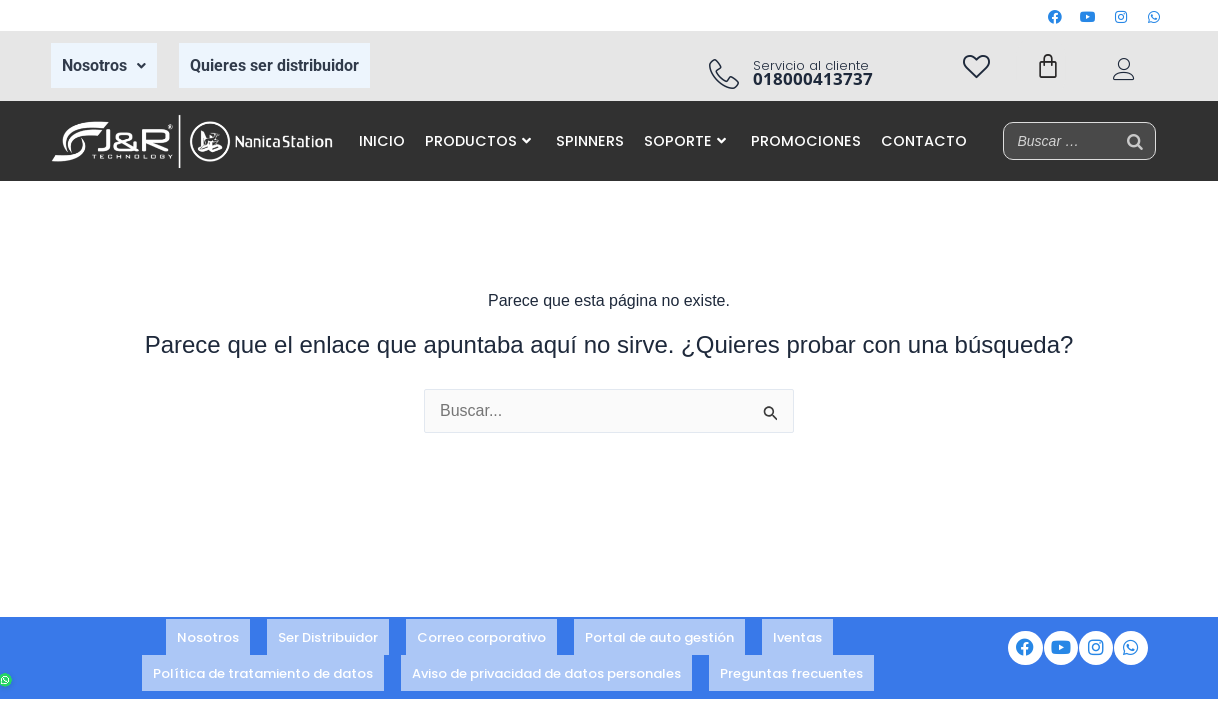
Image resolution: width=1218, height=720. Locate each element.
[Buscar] (1135, 141)
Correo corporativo (481, 639)
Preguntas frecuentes (791, 666)
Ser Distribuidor (328, 639)
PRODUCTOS (478, 141)
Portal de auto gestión (659, 639)
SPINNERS (590, 141)
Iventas (797, 639)
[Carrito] (1048, 66)
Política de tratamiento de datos (263, 666)
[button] (104, 66)
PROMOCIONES (806, 141)
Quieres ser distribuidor (274, 65)
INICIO (382, 141)
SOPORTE (685, 141)
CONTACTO (924, 141)
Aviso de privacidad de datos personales (546, 666)
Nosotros (104, 65)
